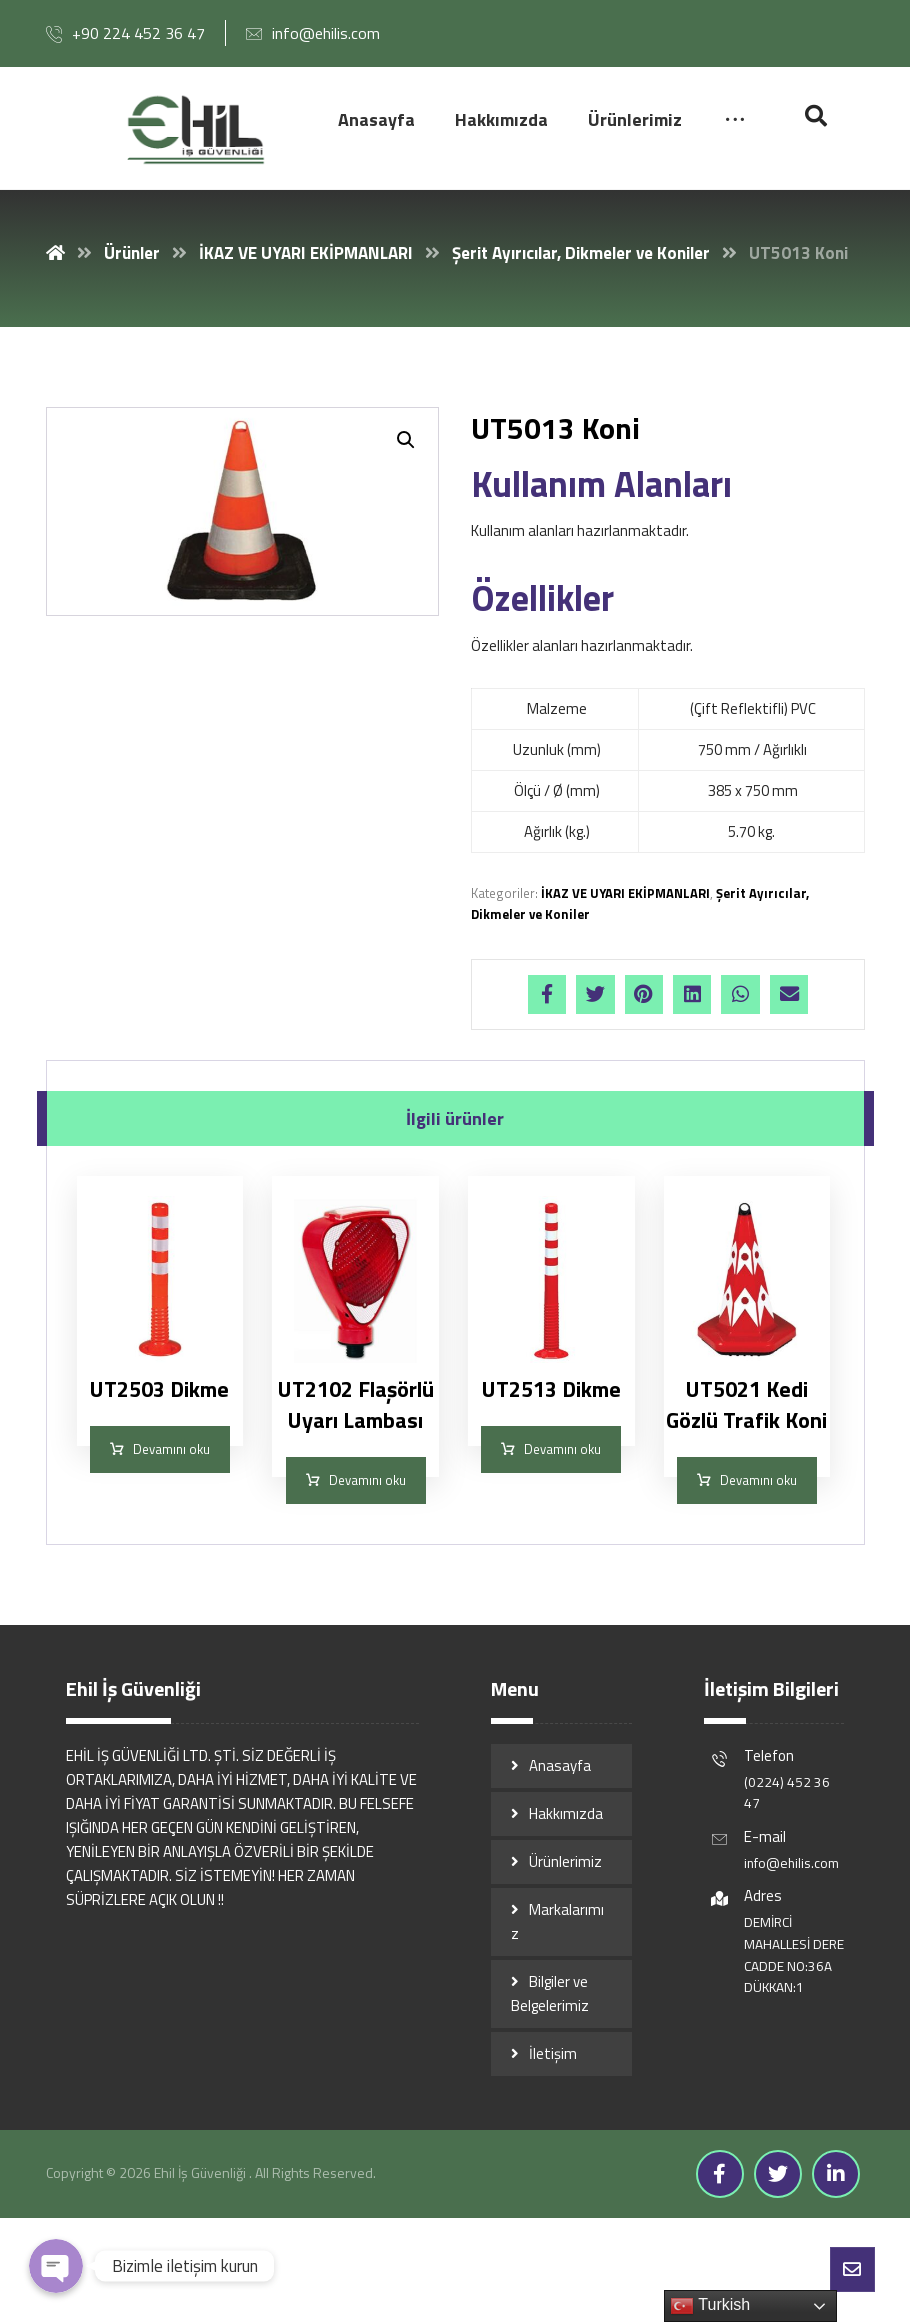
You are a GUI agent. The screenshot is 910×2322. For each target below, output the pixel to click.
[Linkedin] (836, 2175)
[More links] (735, 120)
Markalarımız (557, 1922)
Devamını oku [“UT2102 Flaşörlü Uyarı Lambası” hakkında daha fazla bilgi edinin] (367, 1481)
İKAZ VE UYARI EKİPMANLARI (625, 893)
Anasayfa (560, 1766)
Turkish (710, 2306)
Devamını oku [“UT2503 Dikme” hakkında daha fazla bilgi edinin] (171, 1450)
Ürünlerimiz (565, 1862)
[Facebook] (720, 2175)
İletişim (553, 2054)
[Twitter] (778, 2175)
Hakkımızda (566, 1814)
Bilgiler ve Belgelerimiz (550, 1994)
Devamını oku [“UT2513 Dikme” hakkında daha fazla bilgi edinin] (562, 1450)
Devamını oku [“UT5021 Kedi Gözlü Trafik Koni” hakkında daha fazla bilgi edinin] (758, 1481)
